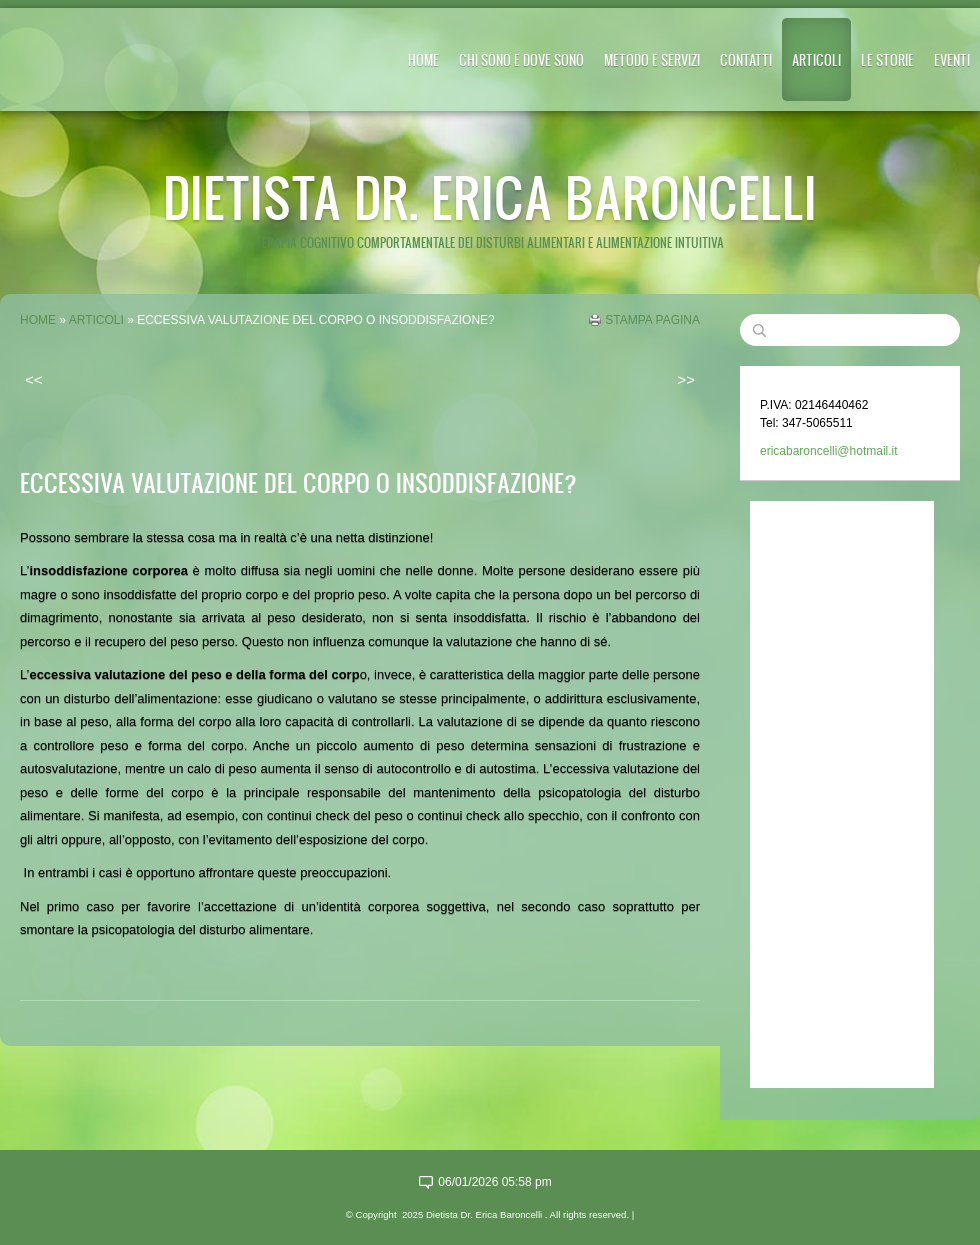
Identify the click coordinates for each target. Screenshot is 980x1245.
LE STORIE (887, 59)
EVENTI (952, 59)
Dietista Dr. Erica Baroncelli (490, 196)
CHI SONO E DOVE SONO (521, 59)
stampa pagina (652, 320)
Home (423, 59)
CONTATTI (746, 59)
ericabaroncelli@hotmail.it (829, 451)
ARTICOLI (816, 59)
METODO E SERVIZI (652, 59)
